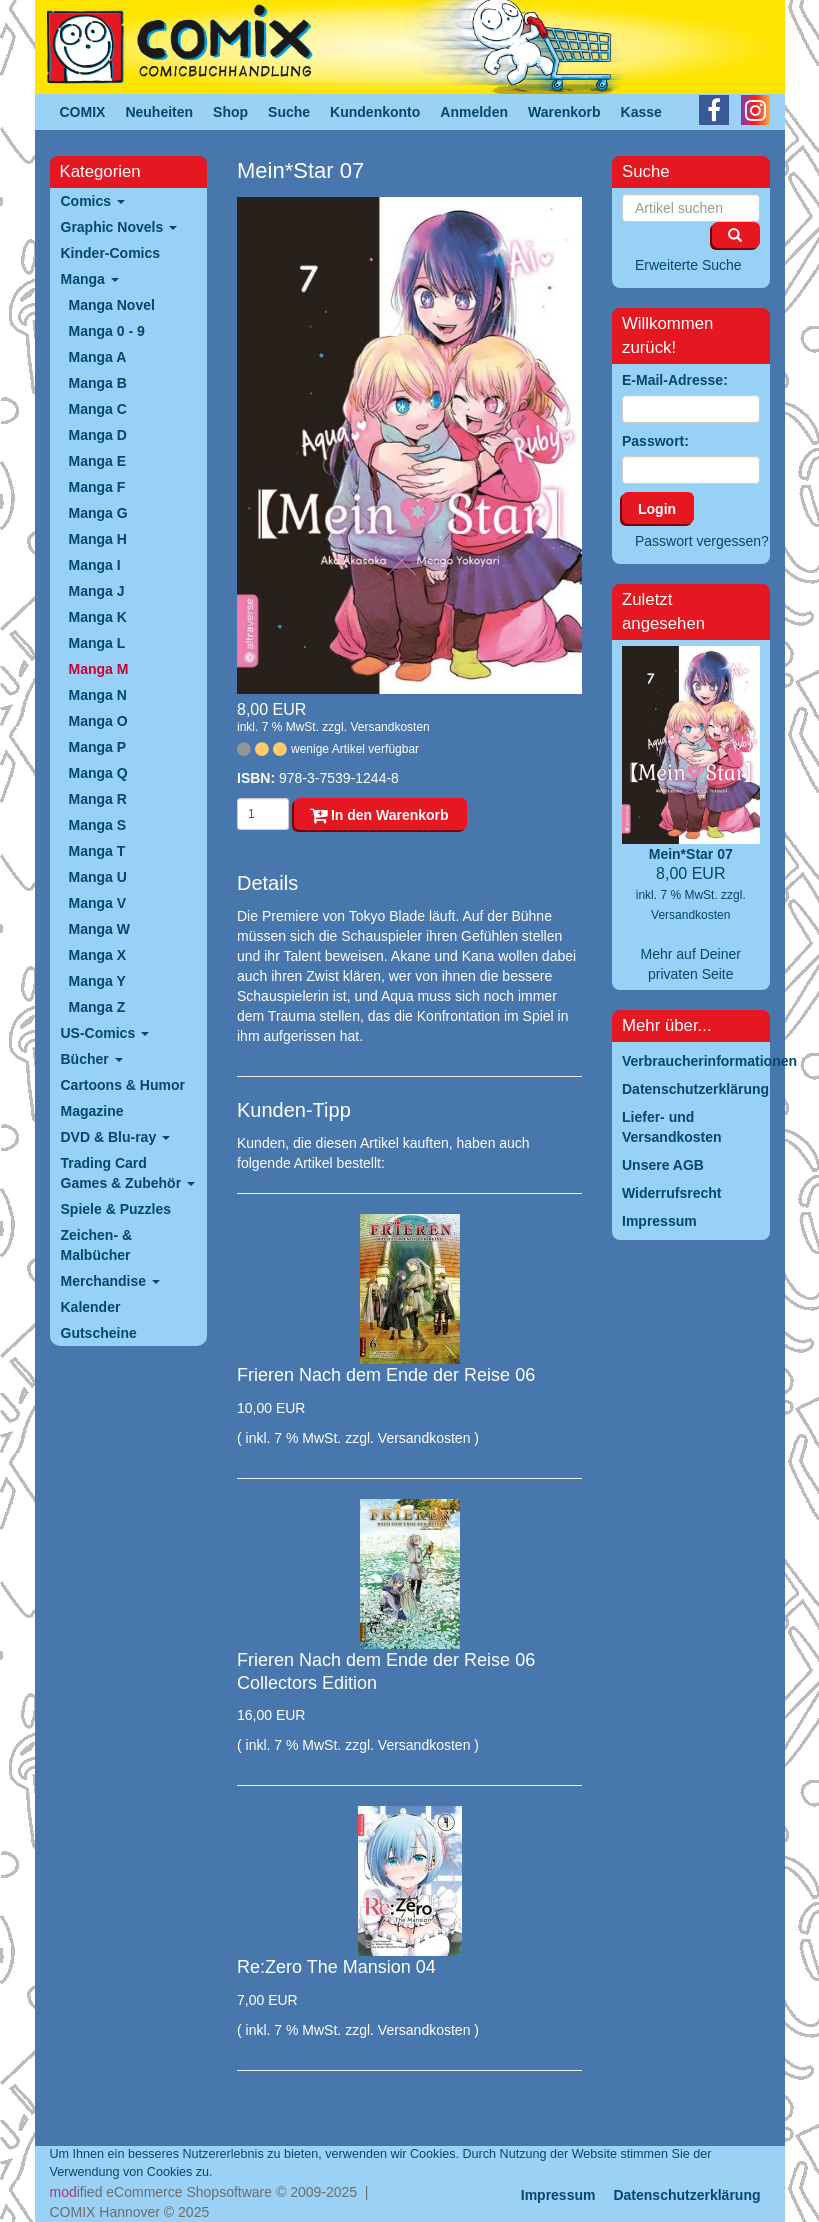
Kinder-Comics (111, 253)
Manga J (97, 591)
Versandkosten (389, 727)
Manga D (98, 435)
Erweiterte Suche (688, 265)
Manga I (95, 565)
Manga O (98, 721)
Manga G (98, 513)
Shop (230, 112)
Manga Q (98, 773)
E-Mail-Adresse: (675, 380)
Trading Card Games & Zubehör (128, 1173)
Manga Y (97, 981)
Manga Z (97, 1007)
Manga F (97, 487)
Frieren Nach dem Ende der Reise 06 (386, 1375)
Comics (93, 201)
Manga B (98, 383)
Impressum (558, 2195)
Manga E (98, 461)
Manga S (98, 825)
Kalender (91, 1307)
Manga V (98, 903)
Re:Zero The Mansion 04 (336, 1967)
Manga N (98, 695)
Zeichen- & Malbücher (97, 1245)
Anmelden (474, 112)
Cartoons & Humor (123, 1085)
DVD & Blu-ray (116, 1137)
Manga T (97, 851)
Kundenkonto (375, 112)
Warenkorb (564, 112)
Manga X (98, 955)
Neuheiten (159, 112)
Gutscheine (99, 1333)
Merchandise (110, 1281)
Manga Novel (112, 305)
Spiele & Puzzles (116, 1209)
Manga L (97, 643)
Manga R (98, 799)
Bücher (92, 1059)
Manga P (98, 747)
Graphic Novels (119, 227)
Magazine (92, 1111)
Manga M (99, 669)
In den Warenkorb (379, 815)
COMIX (83, 112)
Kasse (641, 112)
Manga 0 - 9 (107, 331)
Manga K (98, 617)
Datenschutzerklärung (686, 2195)
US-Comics (105, 1033)
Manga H (98, 539)
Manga (90, 279)
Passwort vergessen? (702, 541)
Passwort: (655, 441)
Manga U (98, 877)
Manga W (99, 929)
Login (657, 509)
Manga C (98, 409)
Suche (289, 112)
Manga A (98, 357)
